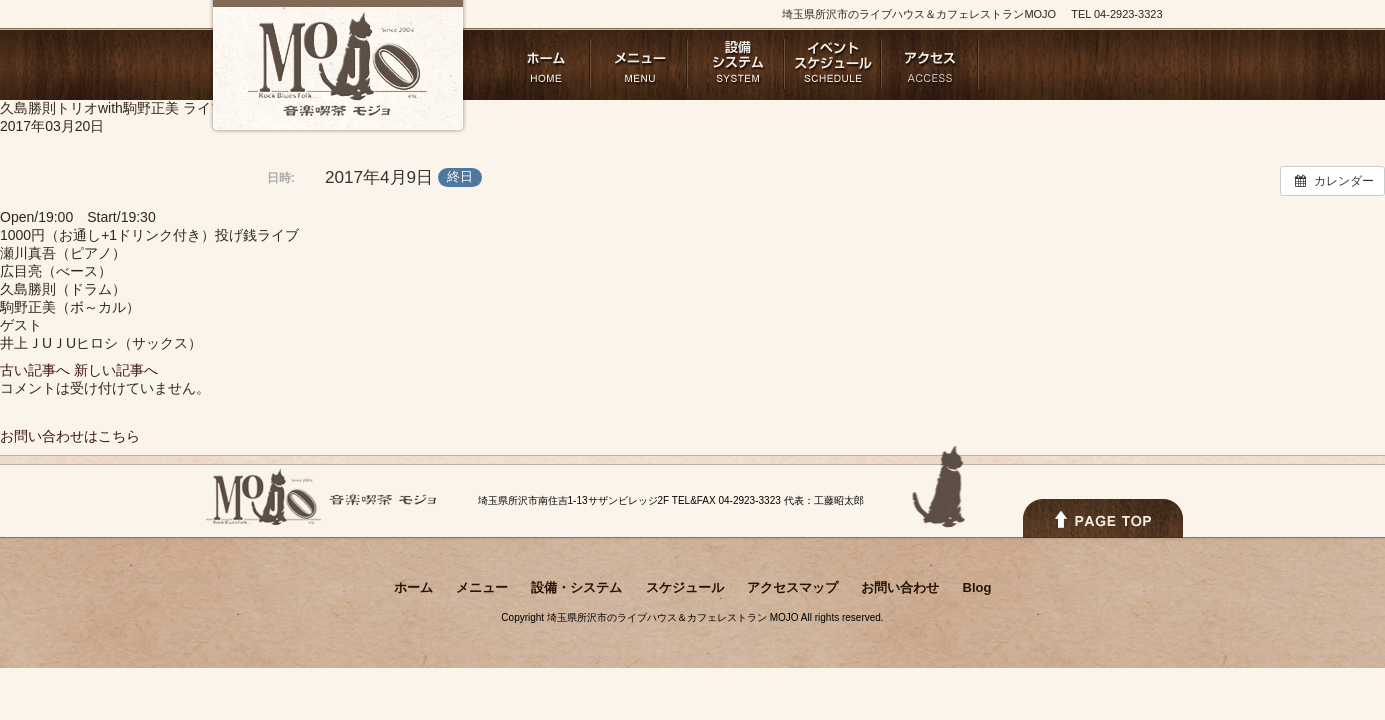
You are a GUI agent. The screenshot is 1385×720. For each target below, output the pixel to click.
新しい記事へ (116, 370)
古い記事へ (35, 370)
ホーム (542, 64)
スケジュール (833, 64)
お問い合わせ (1027, 64)
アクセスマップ (930, 64)
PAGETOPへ (1103, 518)
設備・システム (736, 64)
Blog (1124, 64)
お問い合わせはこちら (70, 436)
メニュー (639, 64)
